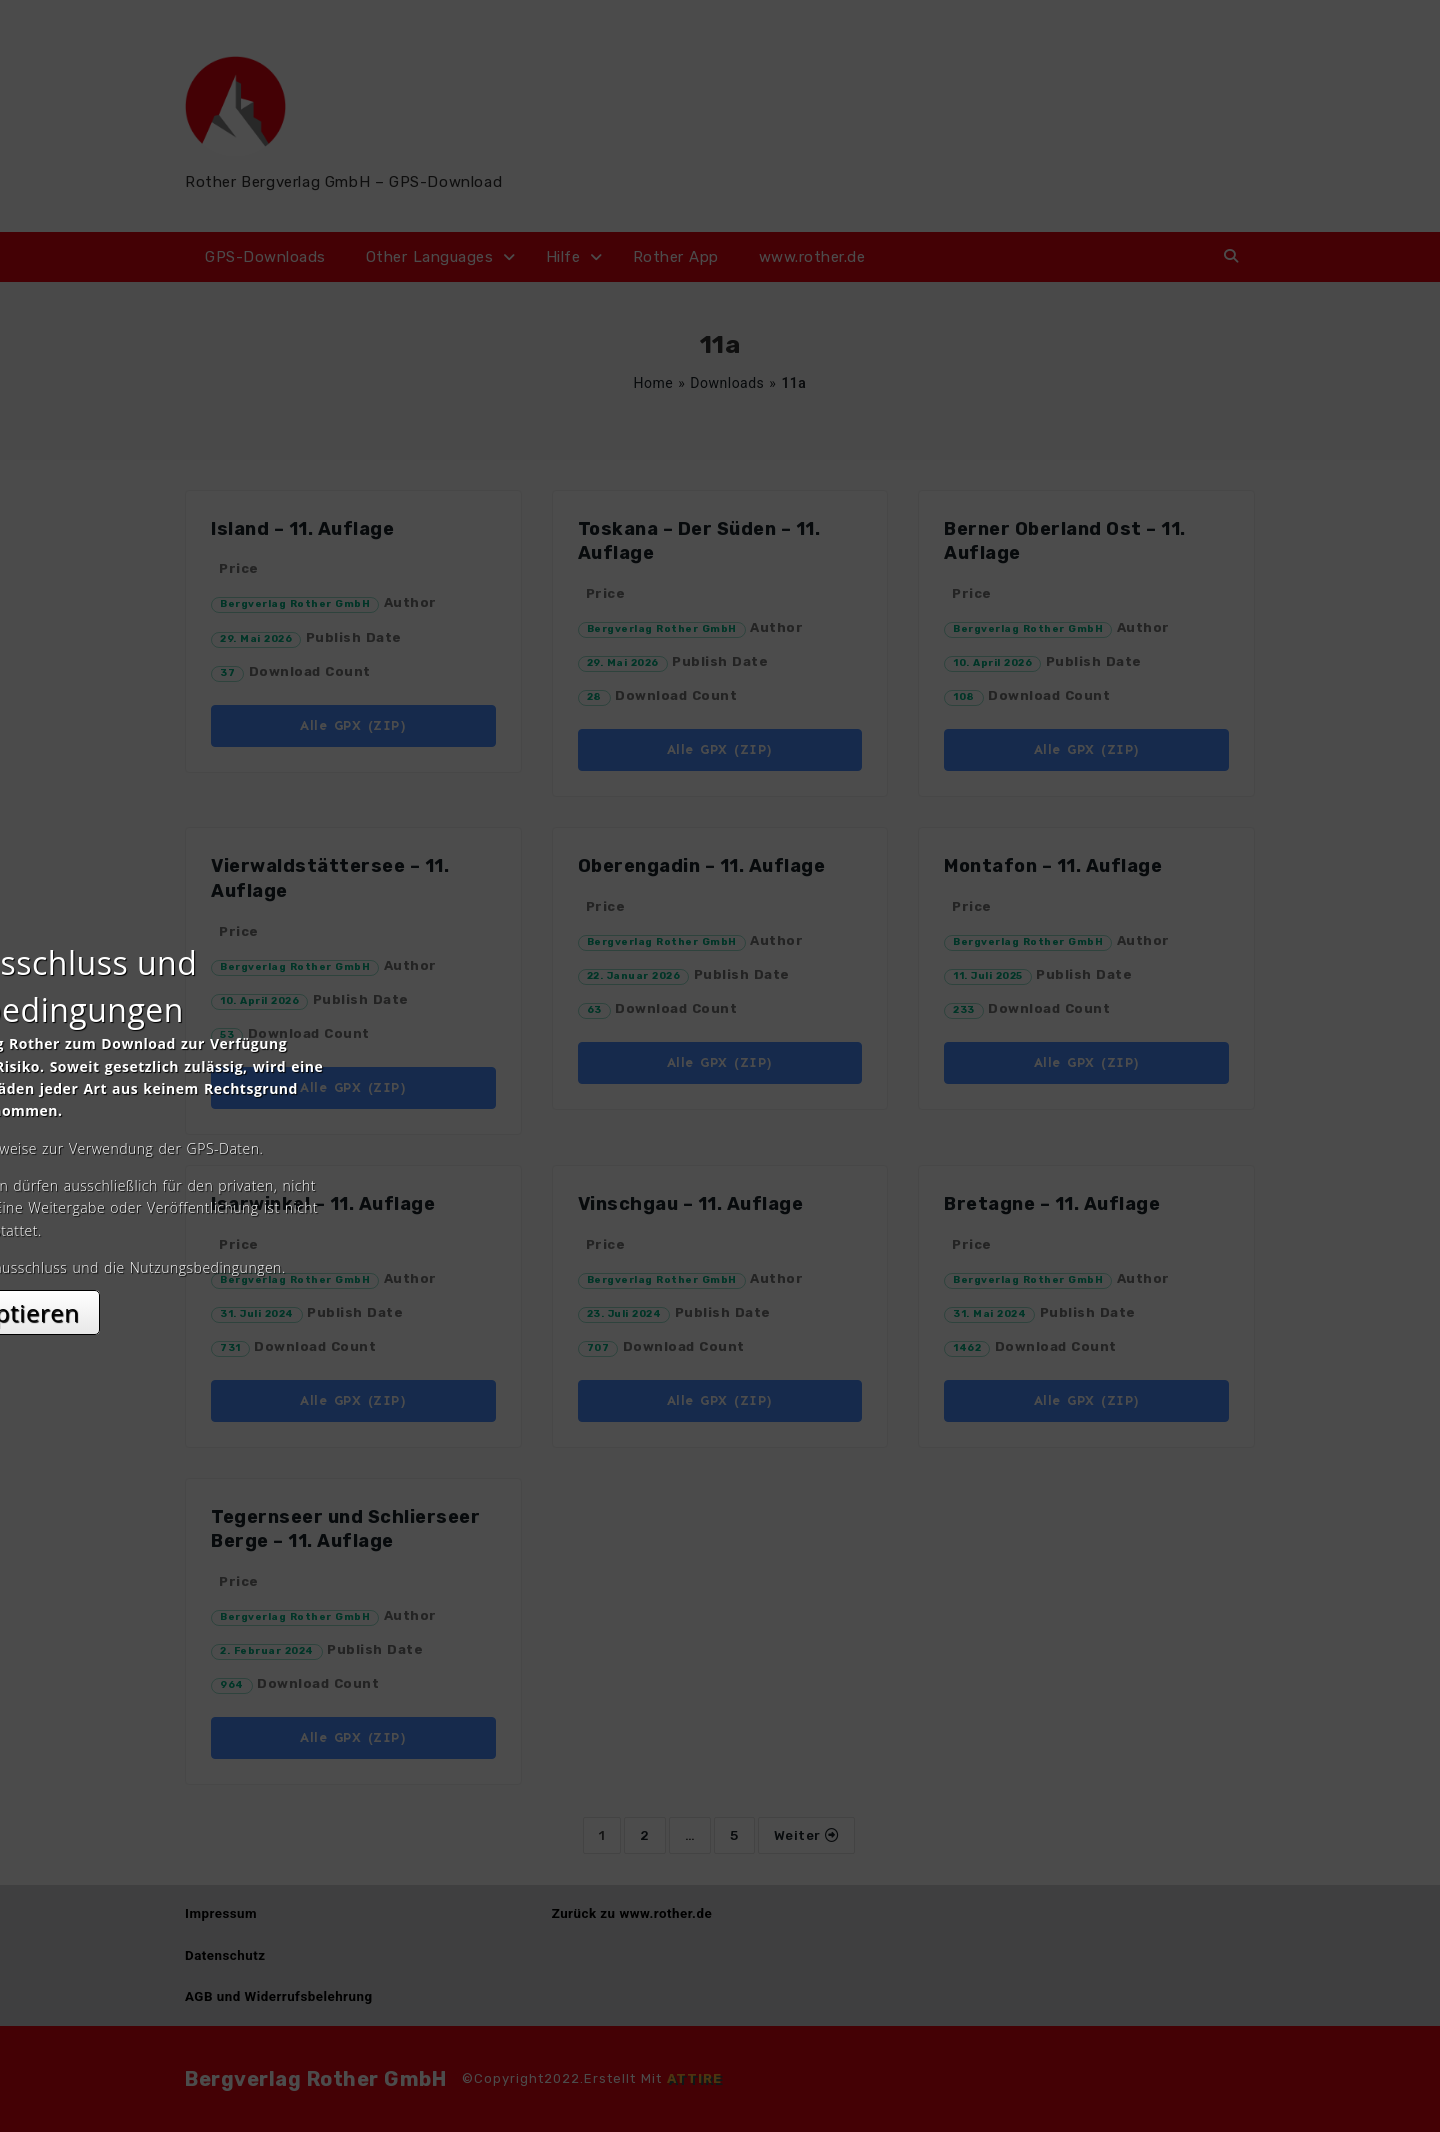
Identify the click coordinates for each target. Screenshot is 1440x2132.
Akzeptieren (720, 1243)
